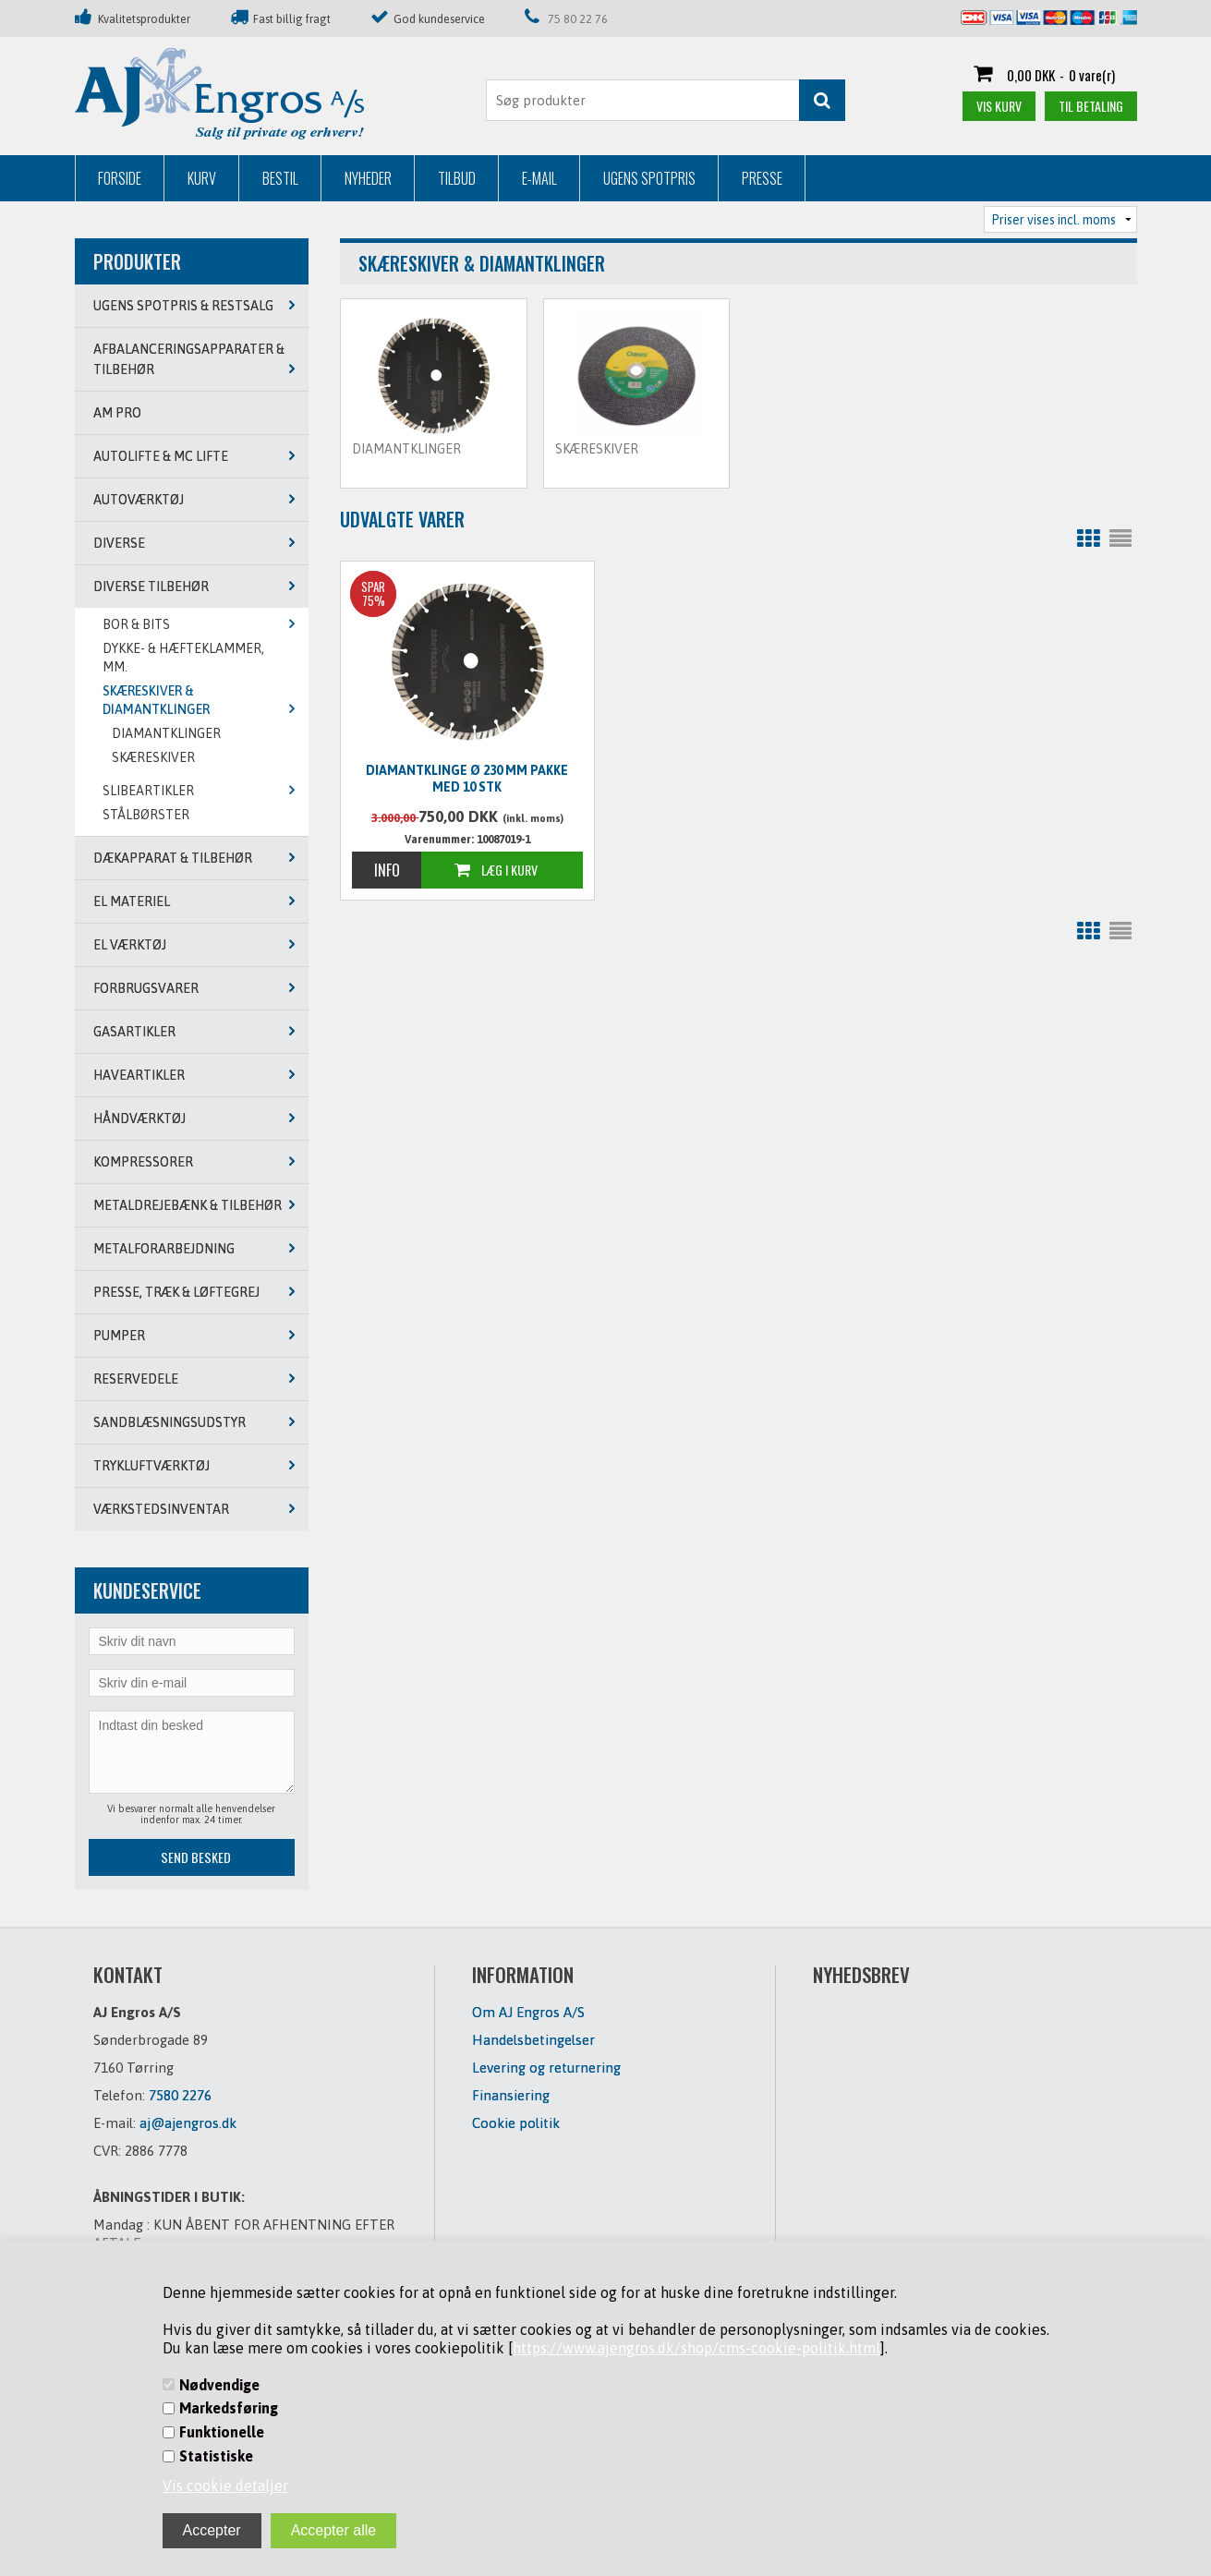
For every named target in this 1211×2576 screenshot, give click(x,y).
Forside (119, 178)
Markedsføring (228, 2408)
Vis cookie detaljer (225, 2485)
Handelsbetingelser (533, 2040)
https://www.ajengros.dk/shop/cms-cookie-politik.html (696, 2348)
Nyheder (368, 178)
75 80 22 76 (578, 19)
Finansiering (511, 2095)
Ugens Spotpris (649, 178)
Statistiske (216, 2456)
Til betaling (1091, 105)
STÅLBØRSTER (146, 814)
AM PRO (117, 412)
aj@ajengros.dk (187, 2123)
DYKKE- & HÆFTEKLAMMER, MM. (183, 657)
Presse (762, 178)
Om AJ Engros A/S (528, 2012)
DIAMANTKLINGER (166, 733)
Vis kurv (999, 105)
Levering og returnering (546, 2067)
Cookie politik (516, 2123)
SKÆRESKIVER (153, 757)
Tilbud (457, 178)
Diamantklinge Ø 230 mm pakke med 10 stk (467, 778)
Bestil (280, 178)
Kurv (202, 178)
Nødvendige (219, 2384)
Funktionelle (221, 2432)
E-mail (539, 178)
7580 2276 (180, 2095)
